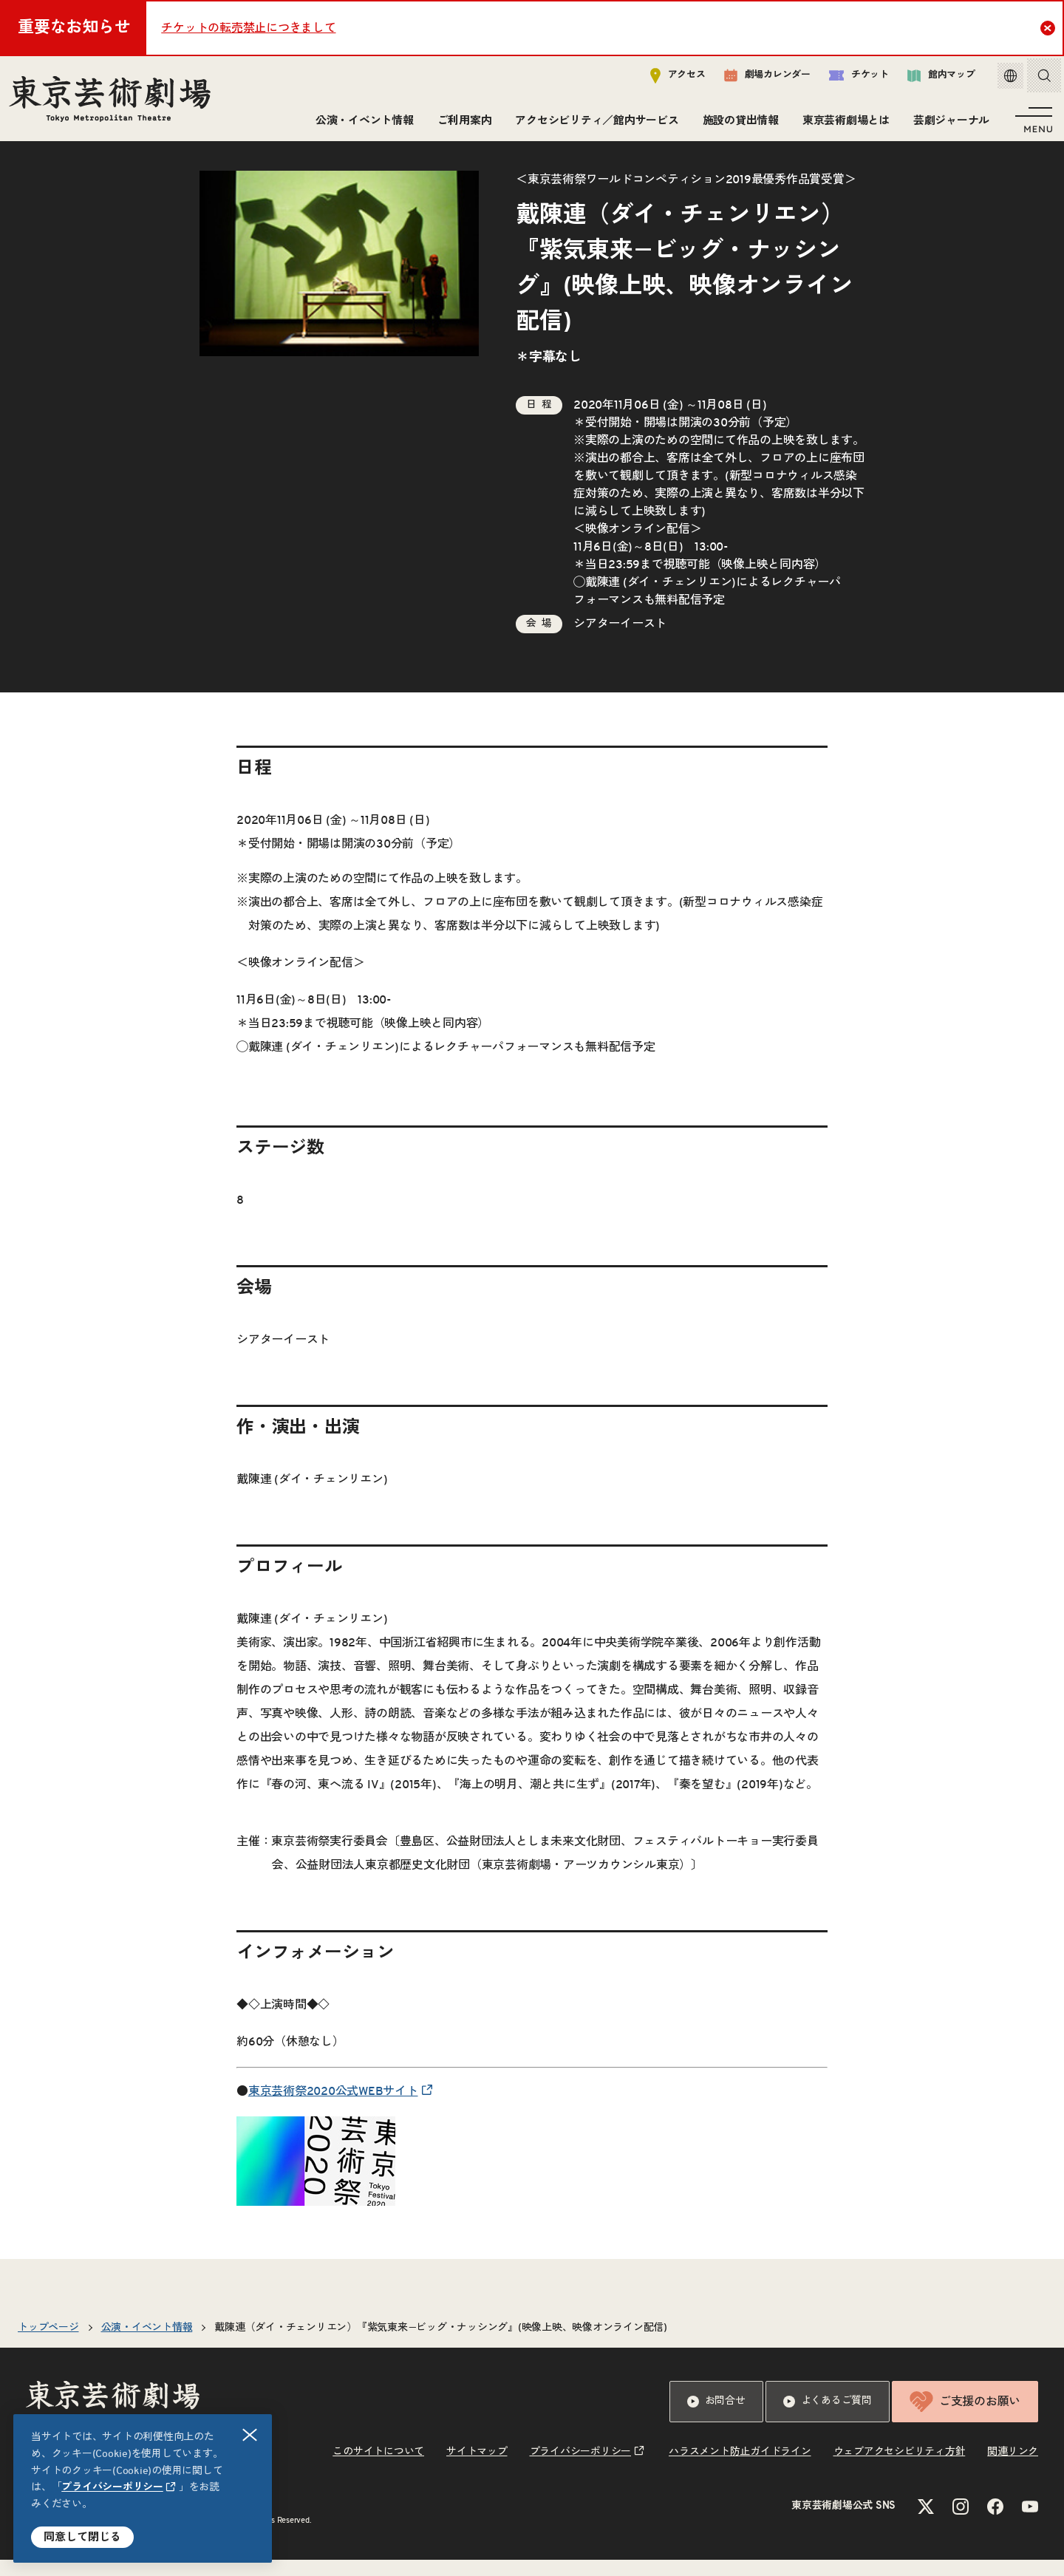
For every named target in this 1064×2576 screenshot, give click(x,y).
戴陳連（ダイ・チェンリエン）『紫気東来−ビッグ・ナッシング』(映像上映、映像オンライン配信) (440, 2344)
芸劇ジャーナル (948, 123)
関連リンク (1012, 2468)
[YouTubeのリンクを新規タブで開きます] (1030, 2523)
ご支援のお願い (965, 2418)
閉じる (250, 2435)
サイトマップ (477, 2468)
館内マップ (930, 78)
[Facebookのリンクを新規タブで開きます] (995, 2523)
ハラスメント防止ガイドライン (740, 2468)
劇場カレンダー (756, 79)
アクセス (667, 78)
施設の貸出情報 (738, 123)
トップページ (48, 2344)
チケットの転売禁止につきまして (248, 28)
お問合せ (716, 2418)
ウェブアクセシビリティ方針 (899, 2468)
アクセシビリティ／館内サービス (593, 123)
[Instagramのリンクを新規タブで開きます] (960, 2523)
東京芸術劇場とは (843, 123)
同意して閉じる (82, 2537)
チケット (848, 78)
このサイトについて (378, 2468)
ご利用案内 (461, 123)
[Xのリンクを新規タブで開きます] (926, 2523)
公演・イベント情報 (362, 123)
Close (1049, 27)
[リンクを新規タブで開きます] (315, 2210)
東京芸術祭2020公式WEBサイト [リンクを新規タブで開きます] (333, 2107)
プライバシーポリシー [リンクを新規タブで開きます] (112, 2487)
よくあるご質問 (827, 2418)
